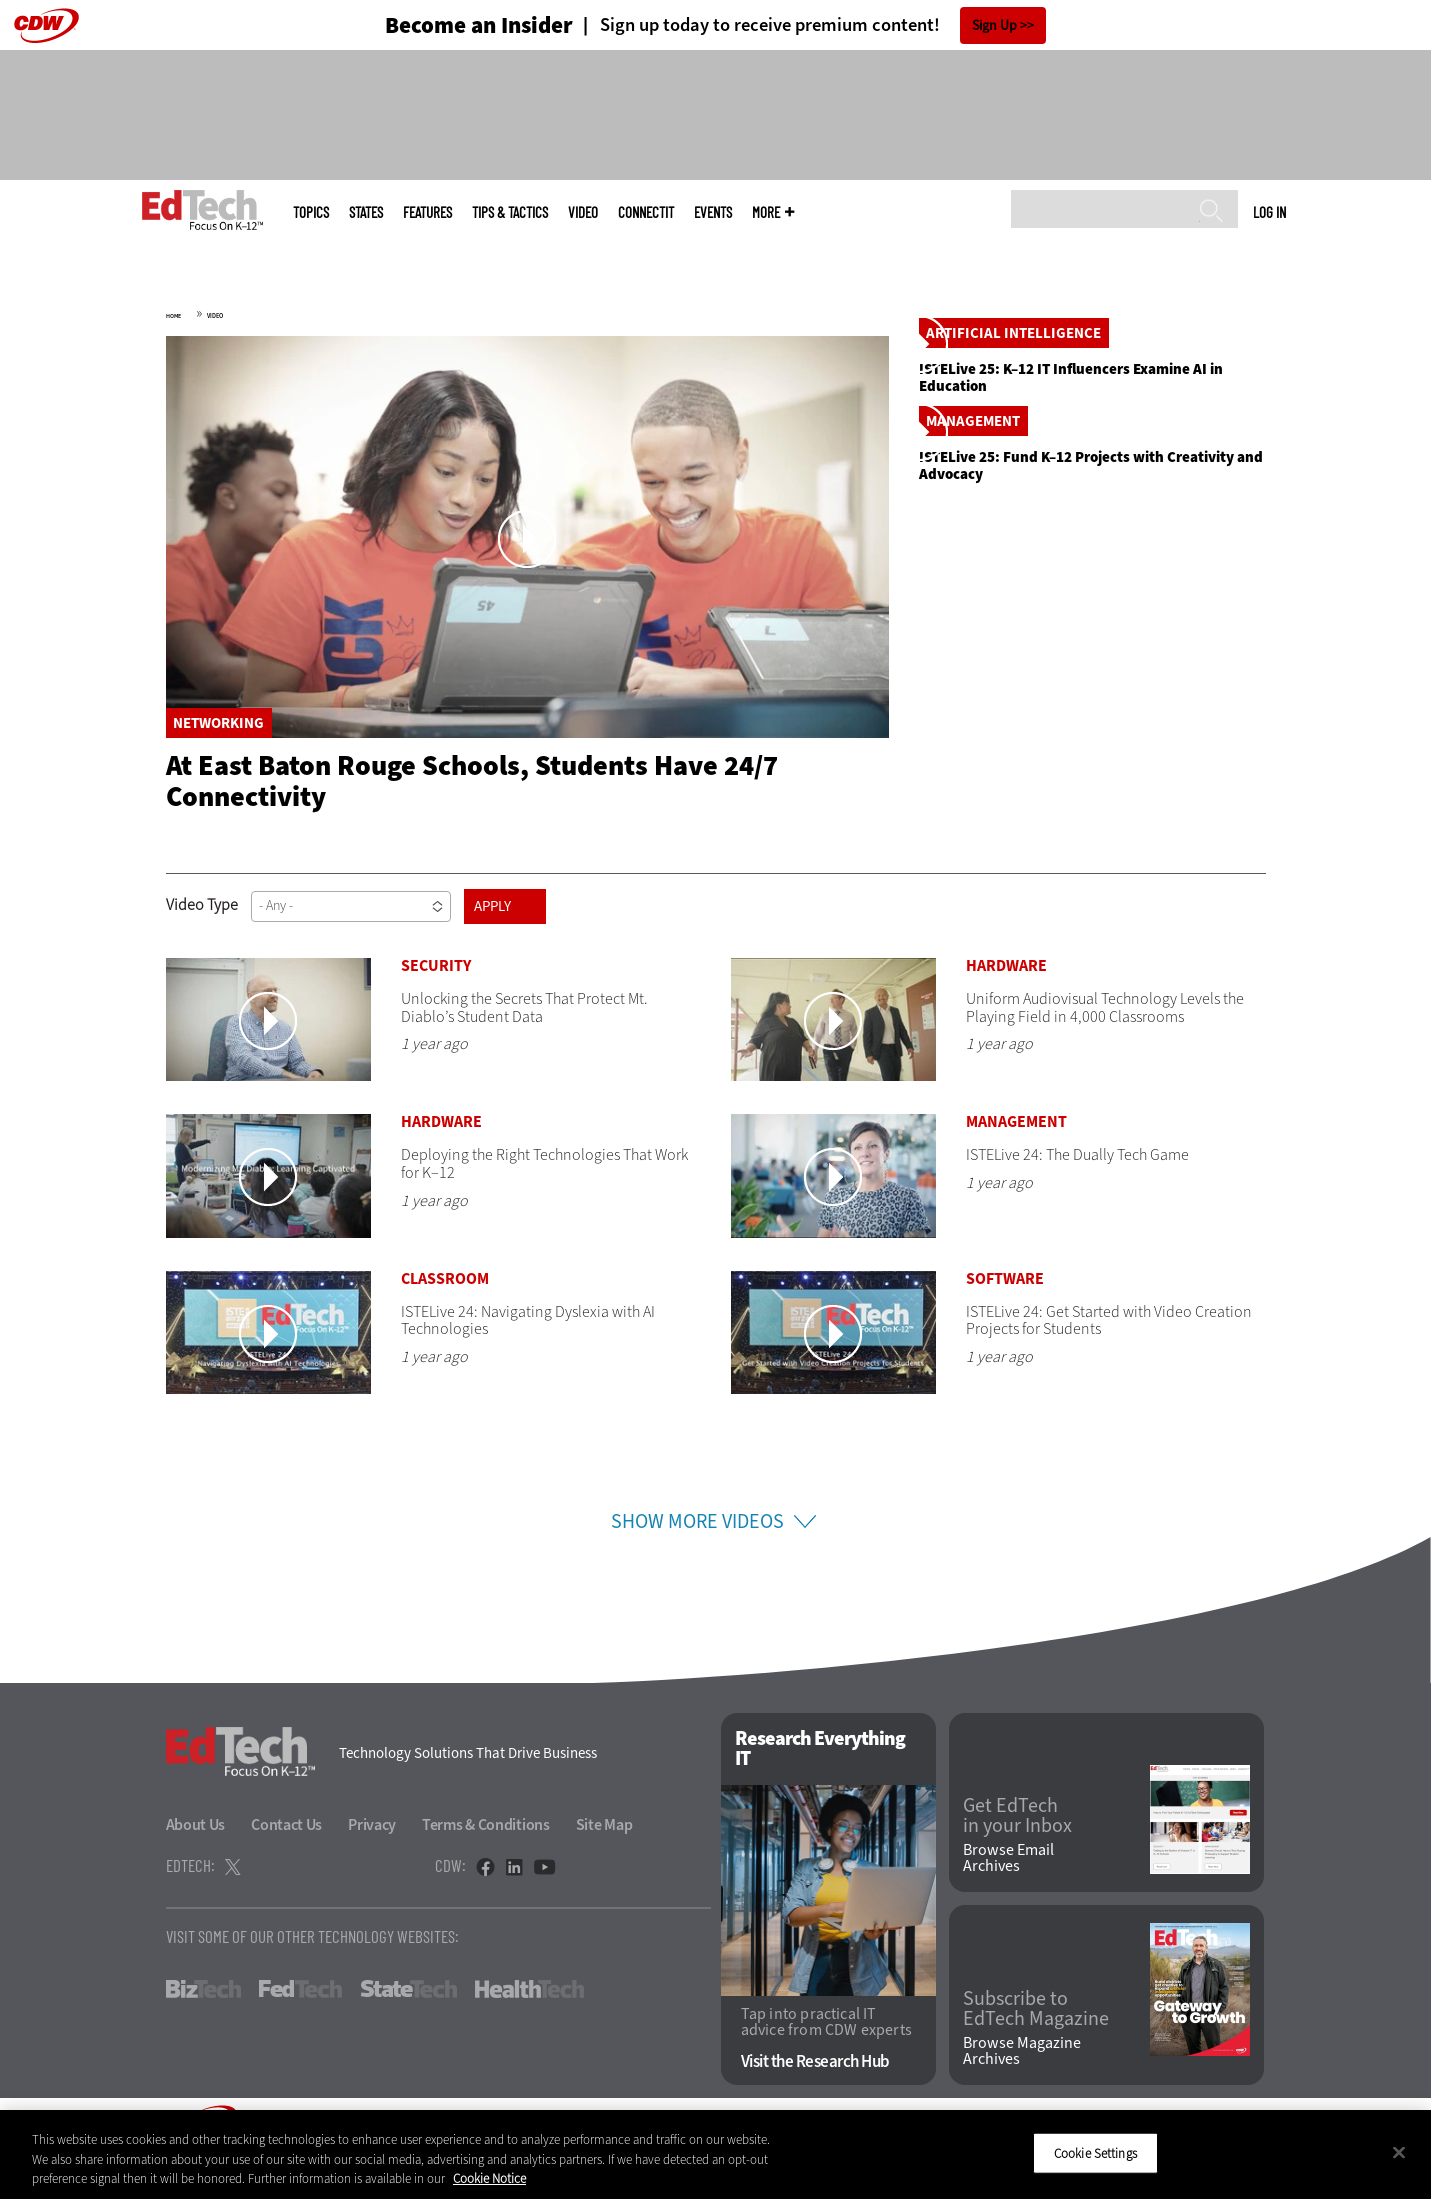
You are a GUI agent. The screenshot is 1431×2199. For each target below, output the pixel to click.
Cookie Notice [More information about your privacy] (489, 2178)
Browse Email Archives (1008, 1890)
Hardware (1006, 996)
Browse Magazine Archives (1022, 2082)
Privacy (372, 1855)
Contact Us (286, 1855)
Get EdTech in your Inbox (1017, 1847)
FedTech (300, 2020)
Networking (218, 723)
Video (583, 212)
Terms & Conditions (486, 1855)
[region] (715, 2154)
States (366, 212)
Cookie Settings (1095, 2152)
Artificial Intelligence (1013, 514)
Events (713, 212)
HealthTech (529, 2020)
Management (973, 783)
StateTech (408, 2020)
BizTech (203, 2020)
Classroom (445, 1309)
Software (1005, 1309)
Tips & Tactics (510, 212)
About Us (196, 1855)
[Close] (1399, 2152)
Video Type (202, 935)
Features (427, 212)
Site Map (604, 1855)
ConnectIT (646, 212)
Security (436, 996)
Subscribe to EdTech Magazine (1036, 2040)
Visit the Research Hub (815, 2092)
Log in (1269, 212)
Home (173, 316)
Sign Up (994, 25)
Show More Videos (697, 1552)
